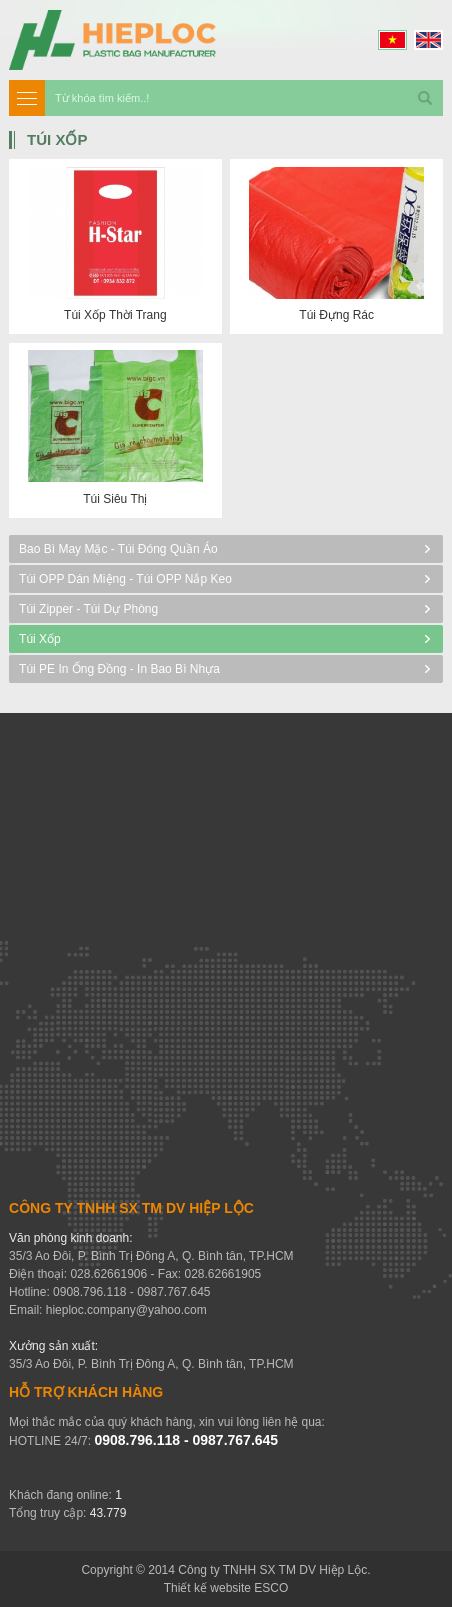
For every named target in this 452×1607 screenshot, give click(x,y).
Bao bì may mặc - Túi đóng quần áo (118, 549)
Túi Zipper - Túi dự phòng (88, 609)
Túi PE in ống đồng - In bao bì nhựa (119, 669)
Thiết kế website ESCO (226, 1588)
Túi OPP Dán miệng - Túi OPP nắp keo (125, 579)
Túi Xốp (40, 639)
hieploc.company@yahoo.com (126, 1310)
